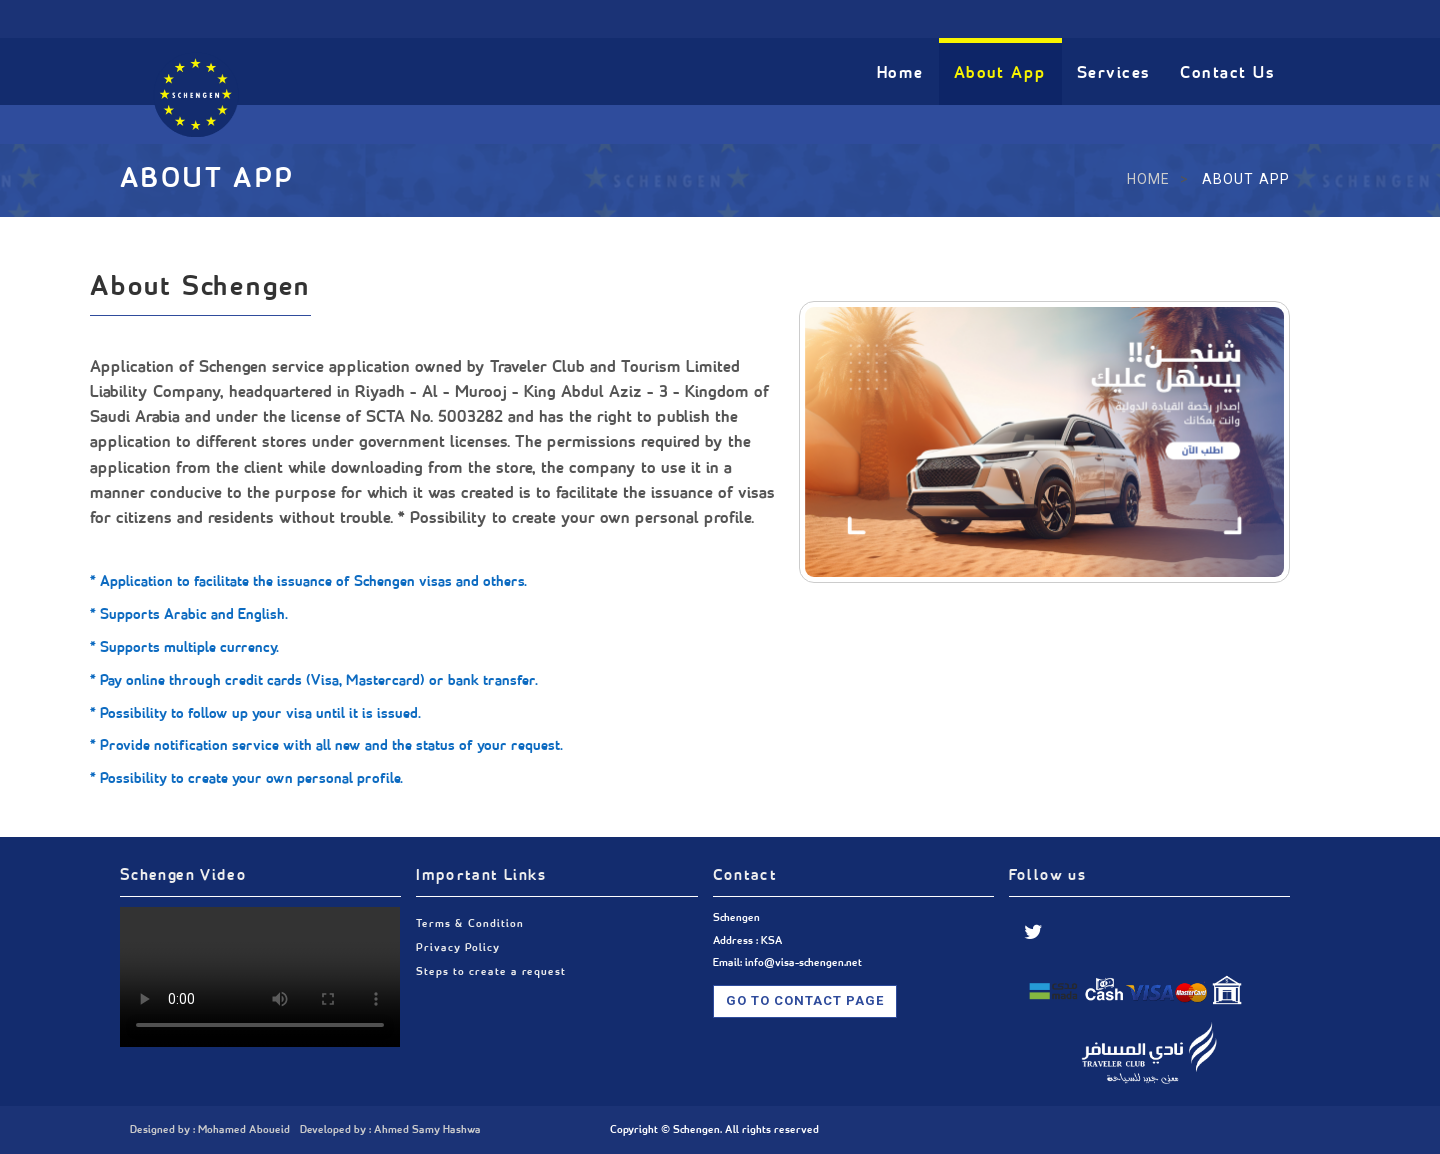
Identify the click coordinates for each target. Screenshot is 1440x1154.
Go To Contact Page (805, 1000)
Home (900, 74)
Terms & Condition (469, 924)
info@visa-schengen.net (353, 17)
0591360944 (205, 17)
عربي (1025, 17)
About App (1000, 74)
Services (1114, 74)
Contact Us (1227, 74)
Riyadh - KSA (501, 17)
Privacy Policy (457, 948)
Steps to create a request (491, 972)
